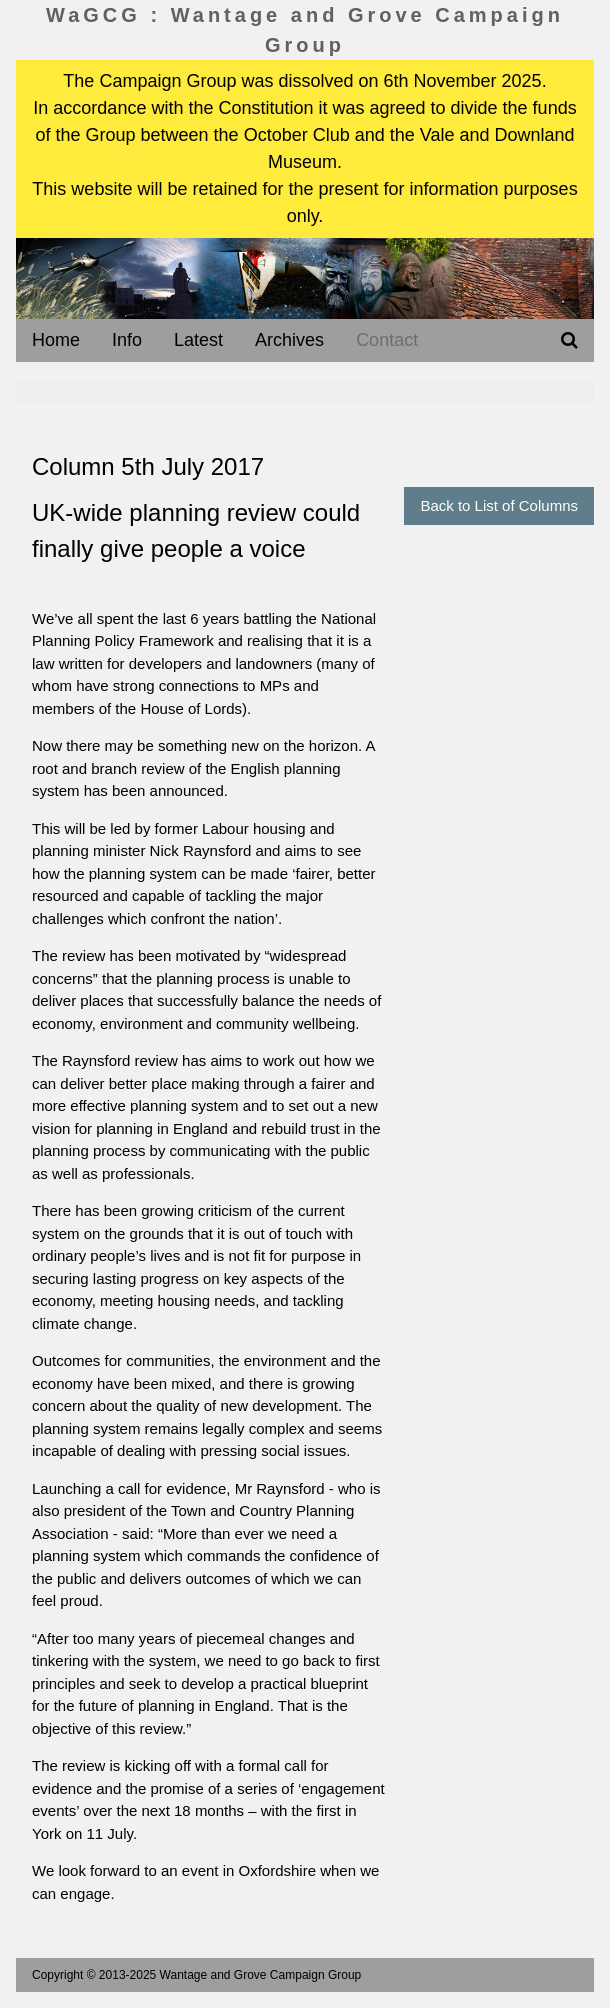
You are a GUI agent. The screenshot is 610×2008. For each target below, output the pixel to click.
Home (56, 340)
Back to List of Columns (499, 505)
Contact (387, 340)
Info (127, 340)
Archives (289, 340)
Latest (198, 340)
